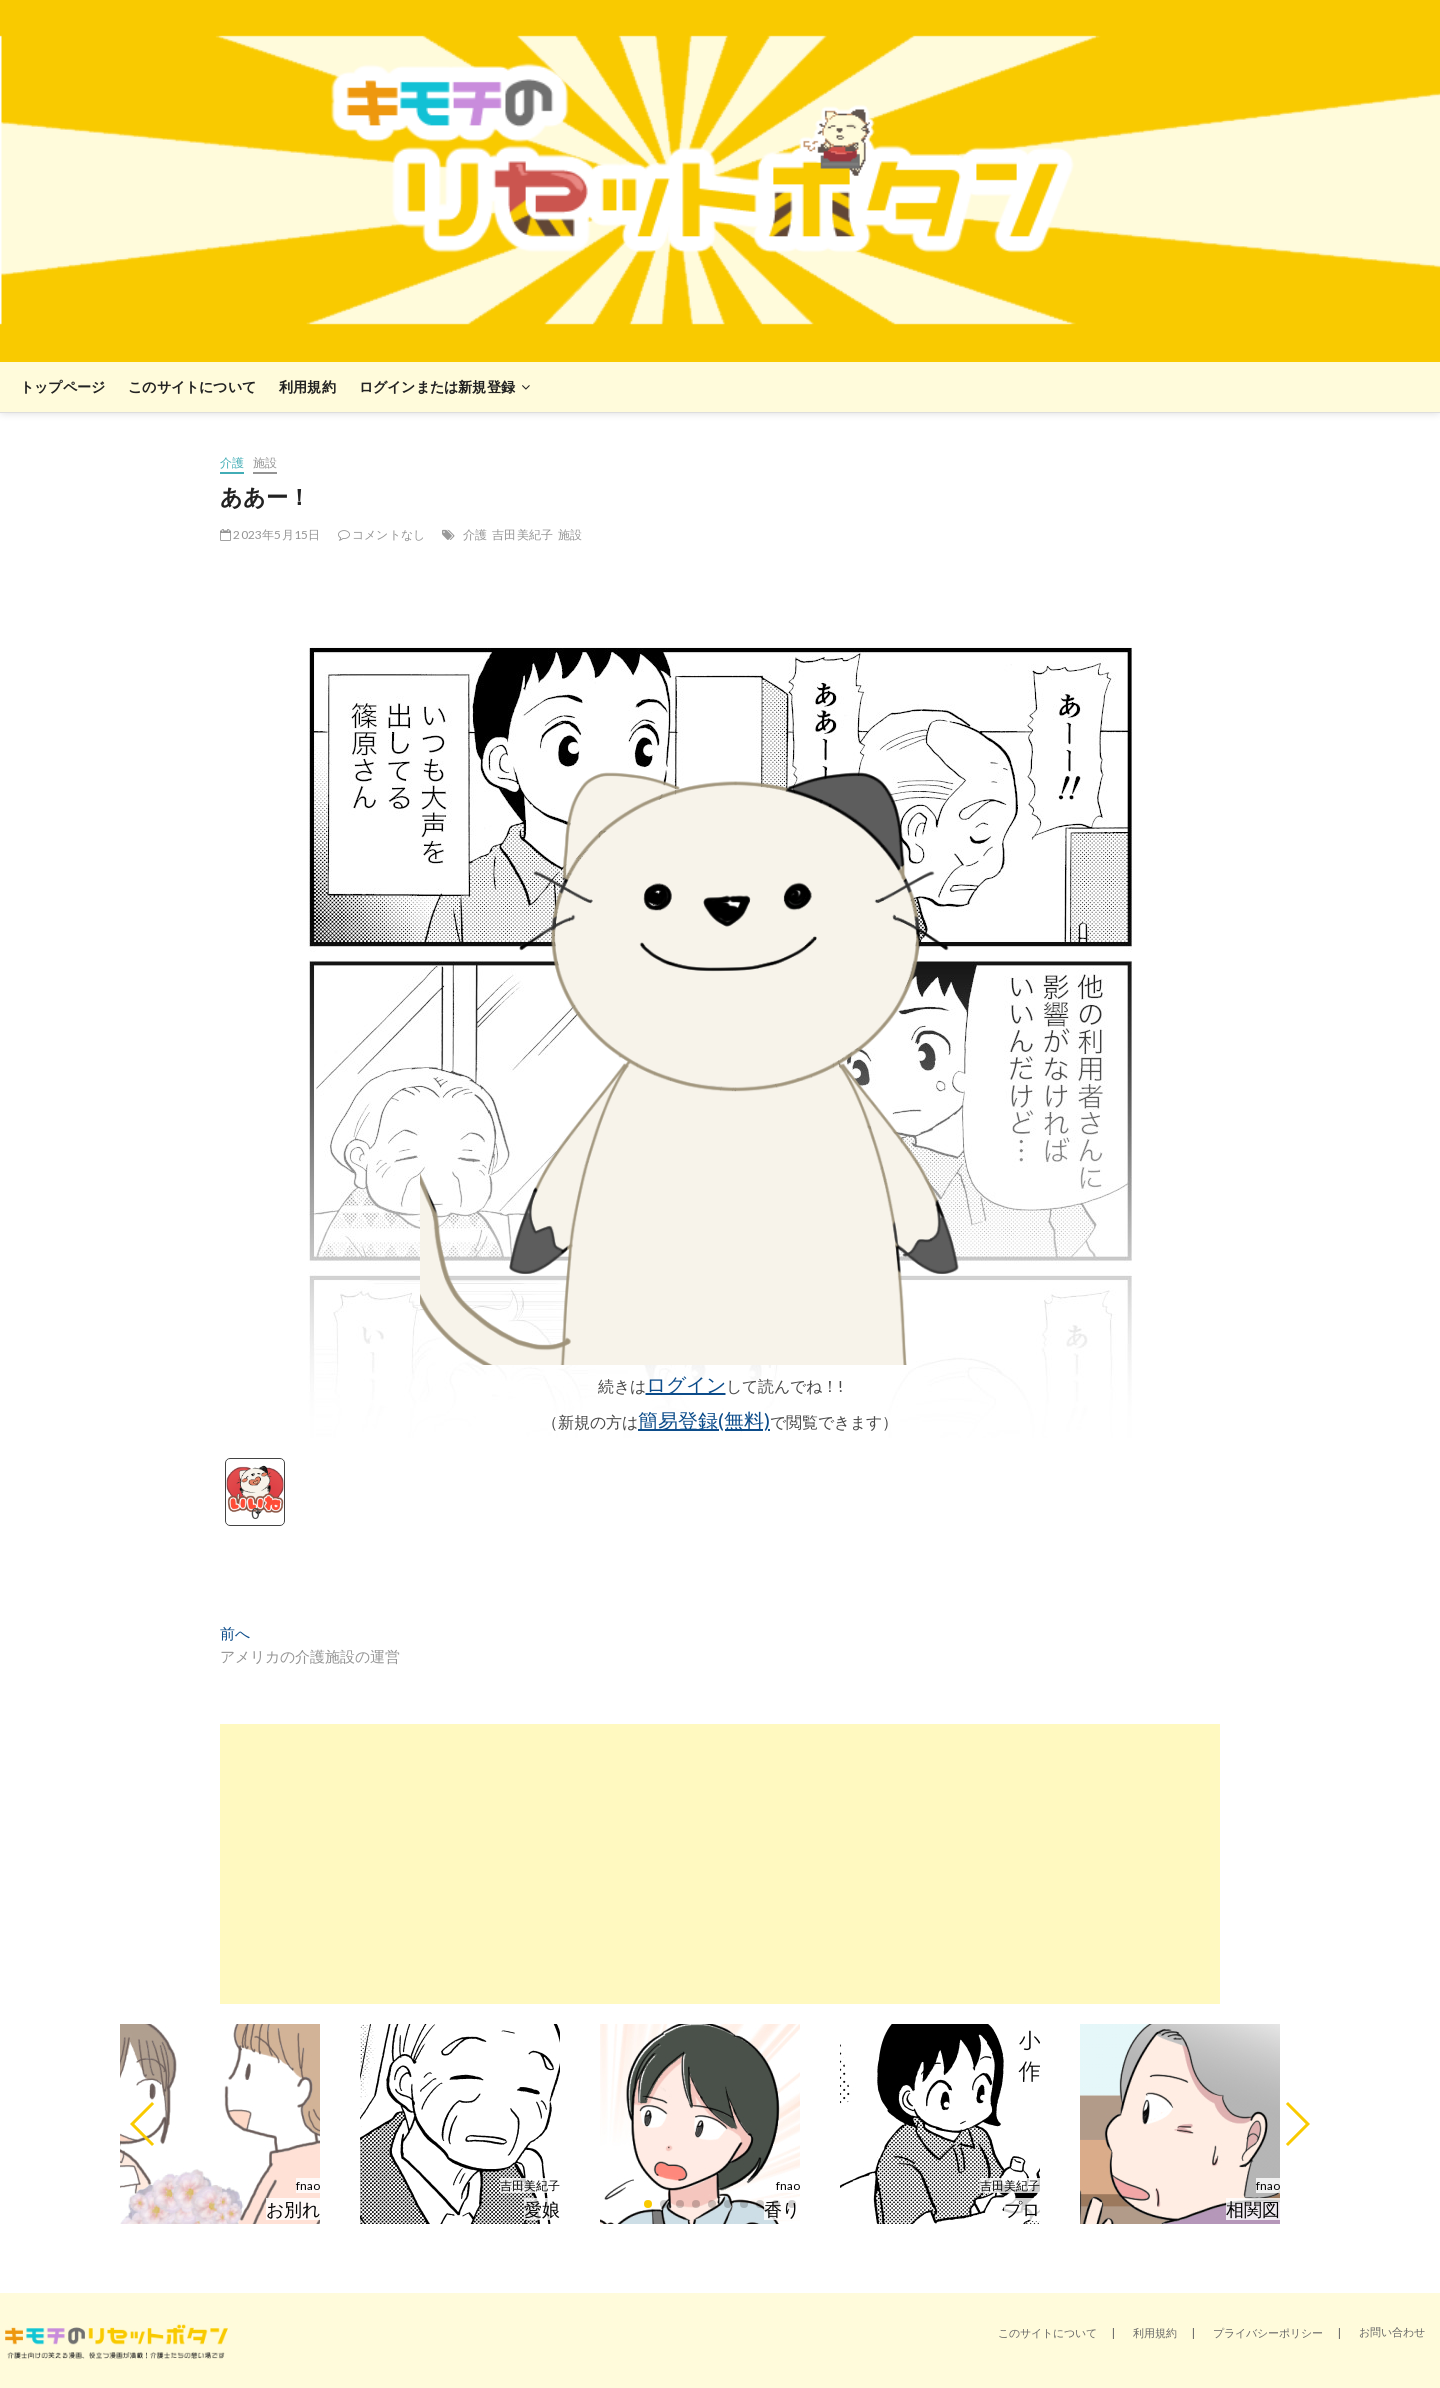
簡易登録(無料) (704, 1420)
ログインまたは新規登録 (437, 386)
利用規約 (307, 386)
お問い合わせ (1392, 2331)
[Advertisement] (720, 1864)
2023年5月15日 (270, 534)
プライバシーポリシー (1268, 2332)
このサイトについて (192, 386)
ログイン (686, 1384)
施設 (265, 462)
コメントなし (382, 534)
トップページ (62, 386)
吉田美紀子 (522, 534)
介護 (232, 462)
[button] (143, 2124)
